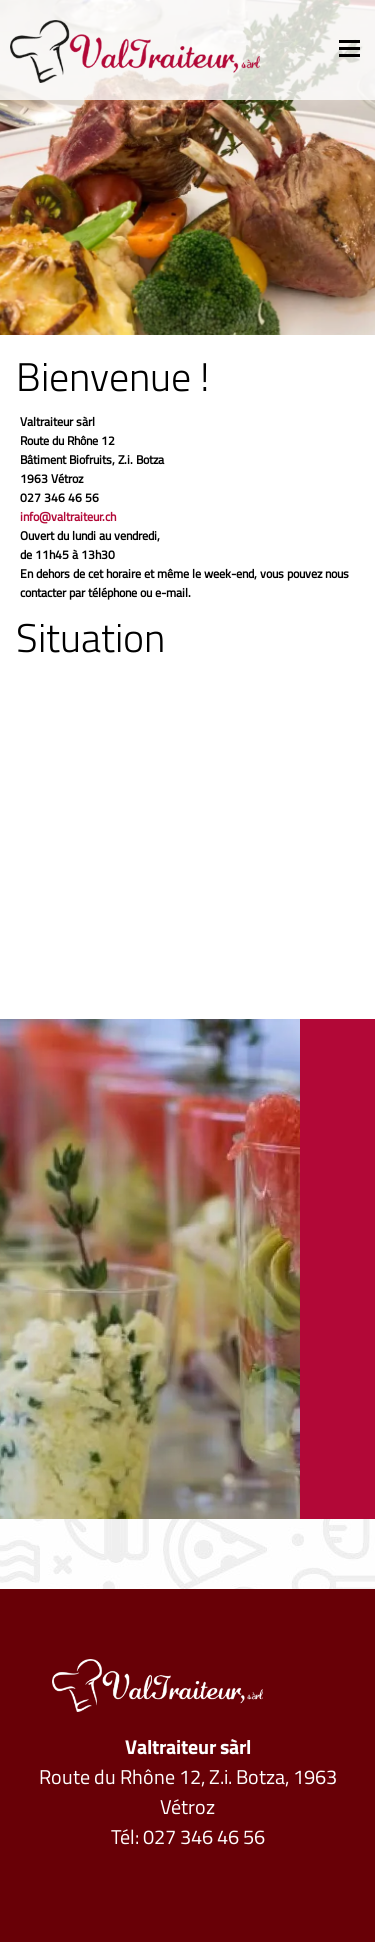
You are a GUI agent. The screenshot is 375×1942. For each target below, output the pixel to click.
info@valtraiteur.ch (68, 516)
